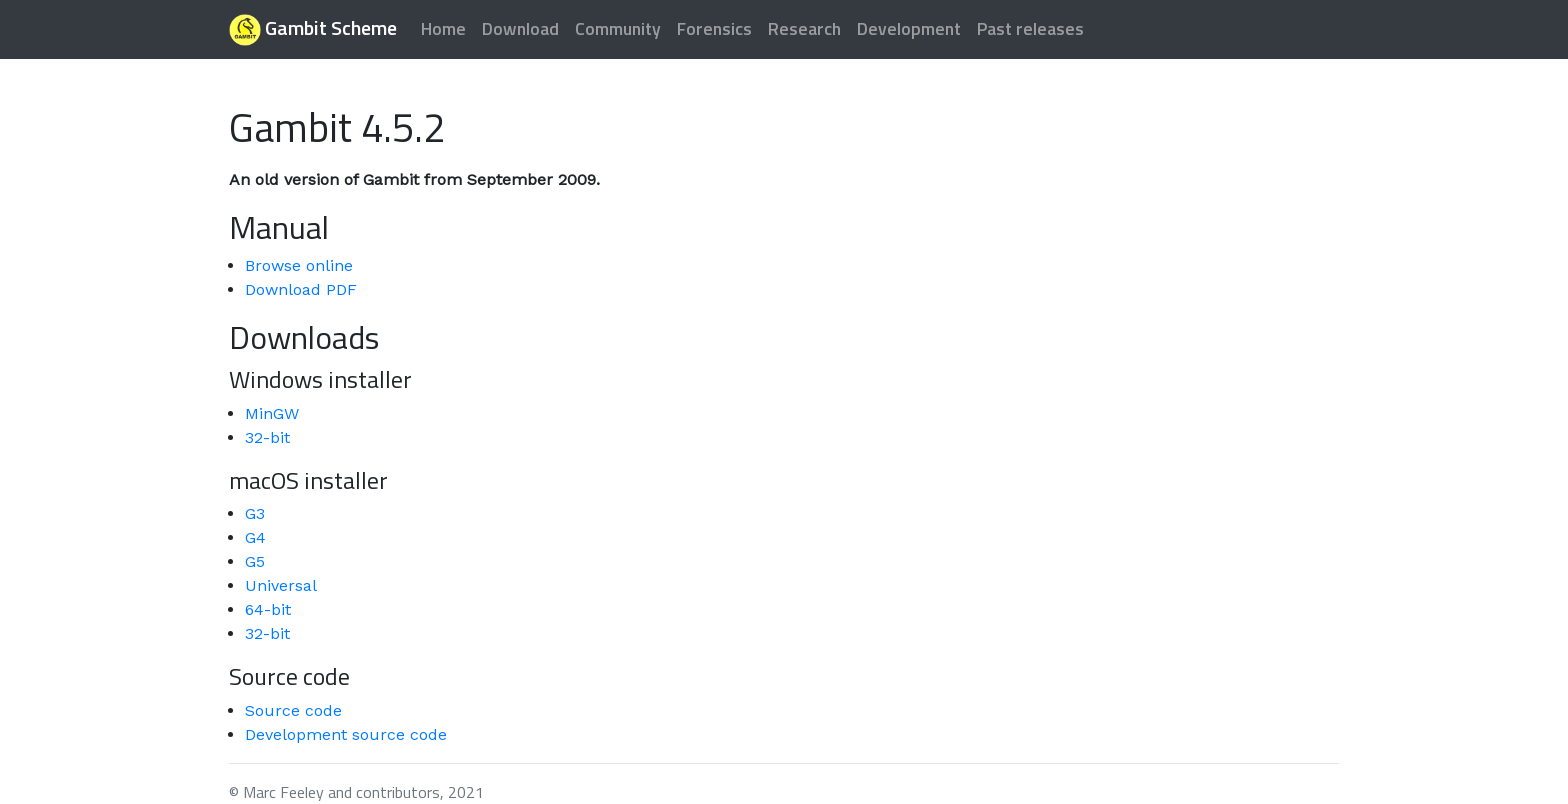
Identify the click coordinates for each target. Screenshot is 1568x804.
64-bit (268, 609)
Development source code (346, 734)
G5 (255, 561)
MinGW (272, 413)
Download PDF (301, 289)
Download (520, 28)
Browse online (299, 265)
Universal (281, 585)
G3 (255, 513)
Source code (293, 710)
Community (618, 28)
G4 (255, 537)
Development (909, 28)
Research (804, 28)
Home (443, 28)
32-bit (267, 437)
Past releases (1030, 28)
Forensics (714, 28)
